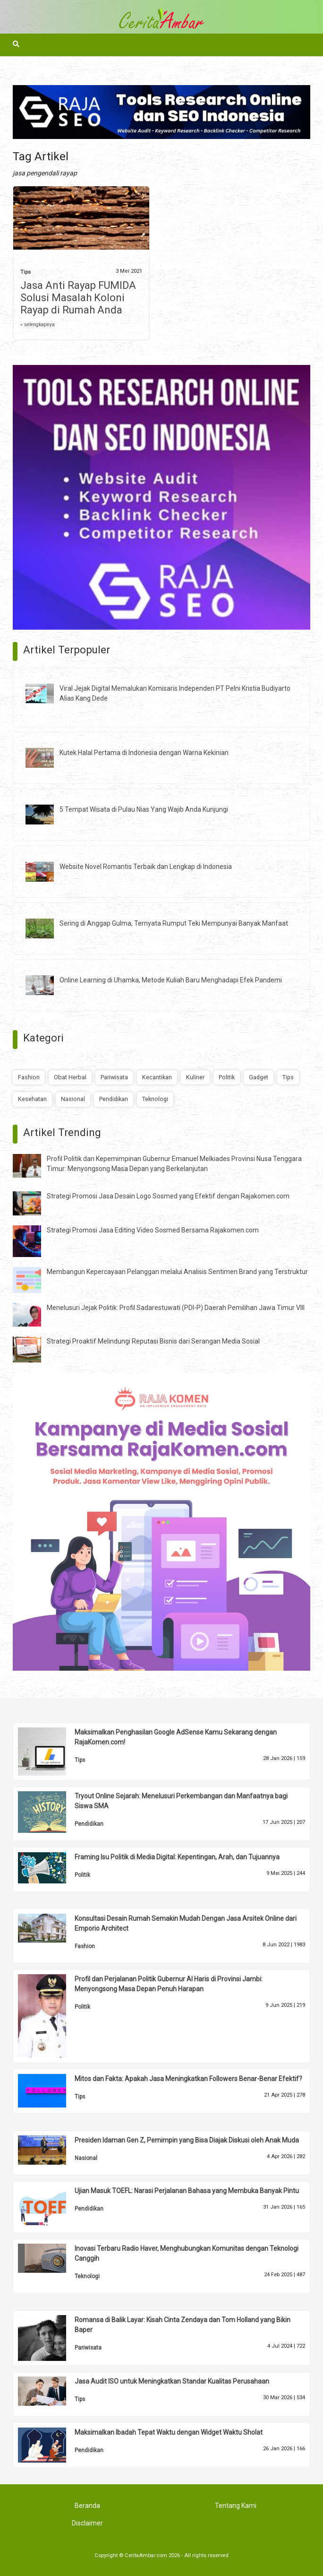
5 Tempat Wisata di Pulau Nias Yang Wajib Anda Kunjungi (144, 809)
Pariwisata (114, 1077)
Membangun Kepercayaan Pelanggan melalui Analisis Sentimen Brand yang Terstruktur (177, 1271)
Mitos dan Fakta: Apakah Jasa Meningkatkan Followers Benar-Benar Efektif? (188, 2078)
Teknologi (155, 1098)
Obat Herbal (70, 1077)
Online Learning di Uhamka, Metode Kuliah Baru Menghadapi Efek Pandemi (171, 980)
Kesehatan (32, 1098)
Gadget (258, 1077)
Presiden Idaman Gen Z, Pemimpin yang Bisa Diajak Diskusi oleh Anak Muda (187, 2140)
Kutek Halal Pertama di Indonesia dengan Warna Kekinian (144, 752)
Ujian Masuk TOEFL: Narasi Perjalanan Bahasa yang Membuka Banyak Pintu (187, 2190)
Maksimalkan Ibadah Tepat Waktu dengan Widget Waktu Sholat (169, 2432)
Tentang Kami (235, 2505)
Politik (227, 1077)
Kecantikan (157, 1077)
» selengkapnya (37, 324)
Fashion (29, 1077)
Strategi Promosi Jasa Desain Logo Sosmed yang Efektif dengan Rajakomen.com (168, 1196)
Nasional (73, 1098)
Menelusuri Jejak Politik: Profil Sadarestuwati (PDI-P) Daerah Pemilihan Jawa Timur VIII (176, 1307)
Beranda (87, 2505)
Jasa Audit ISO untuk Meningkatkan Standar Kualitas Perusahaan (172, 2381)
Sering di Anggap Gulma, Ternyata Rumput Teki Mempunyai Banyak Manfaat (174, 923)
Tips (25, 272)
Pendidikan (113, 1098)
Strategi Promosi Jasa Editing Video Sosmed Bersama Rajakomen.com (153, 1230)
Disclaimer (87, 2523)
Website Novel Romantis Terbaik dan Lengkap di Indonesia (146, 866)
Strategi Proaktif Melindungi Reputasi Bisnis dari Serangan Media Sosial (153, 1341)
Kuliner (195, 1077)
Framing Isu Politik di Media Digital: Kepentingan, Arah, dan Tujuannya (177, 1857)
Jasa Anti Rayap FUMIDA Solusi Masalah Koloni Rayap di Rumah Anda (78, 297)
